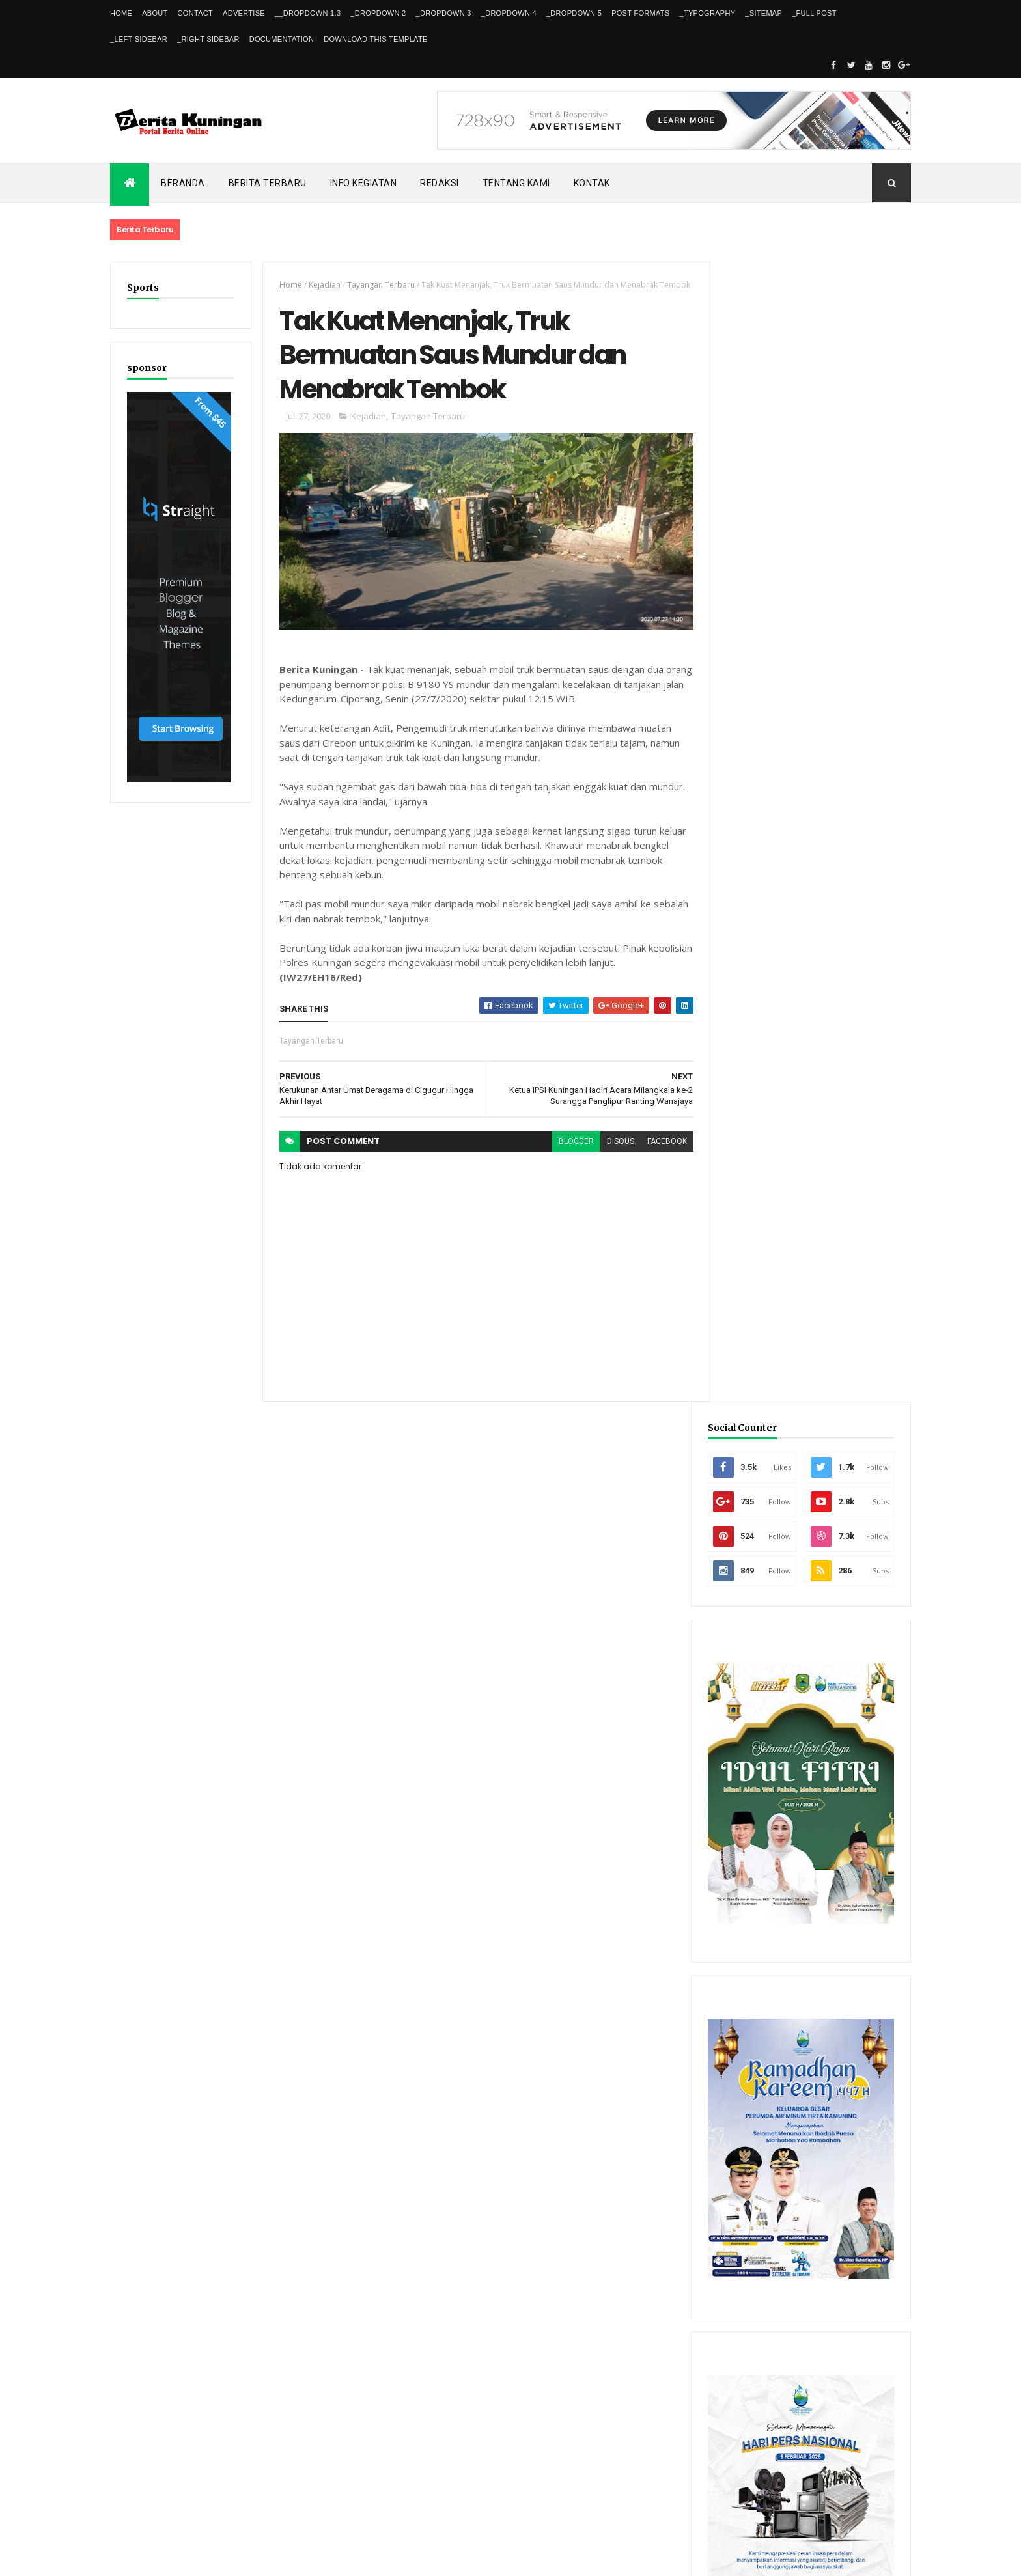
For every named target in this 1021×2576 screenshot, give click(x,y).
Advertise (244, 13)
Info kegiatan (363, 183)
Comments (861, 2156)
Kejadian (322, 284)
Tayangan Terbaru (378, 284)
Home (121, 13)
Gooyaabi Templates (298, 2557)
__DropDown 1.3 (308, 13)
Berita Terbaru (268, 183)
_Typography (708, 13)
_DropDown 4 (509, 13)
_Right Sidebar (208, 39)
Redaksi (439, 183)
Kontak (592, 183)
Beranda (183, 183)
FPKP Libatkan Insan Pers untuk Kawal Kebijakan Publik (836, 2023)
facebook (659, 1156)
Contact (195, 13)
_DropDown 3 (443, 13)
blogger (568, 1156)
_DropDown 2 (378, 13)
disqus (612, 1156)
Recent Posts (763, 2156)
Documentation (281, 39)
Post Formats (640, 13)
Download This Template (375, 39)
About (154, 13)
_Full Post (814, 13)
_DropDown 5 (574, 13)
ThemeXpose (177, 2557)
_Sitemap (763, 13)
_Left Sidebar (138, 39)
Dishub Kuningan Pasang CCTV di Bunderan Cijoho (827, 1966)
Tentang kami (516, 183)
